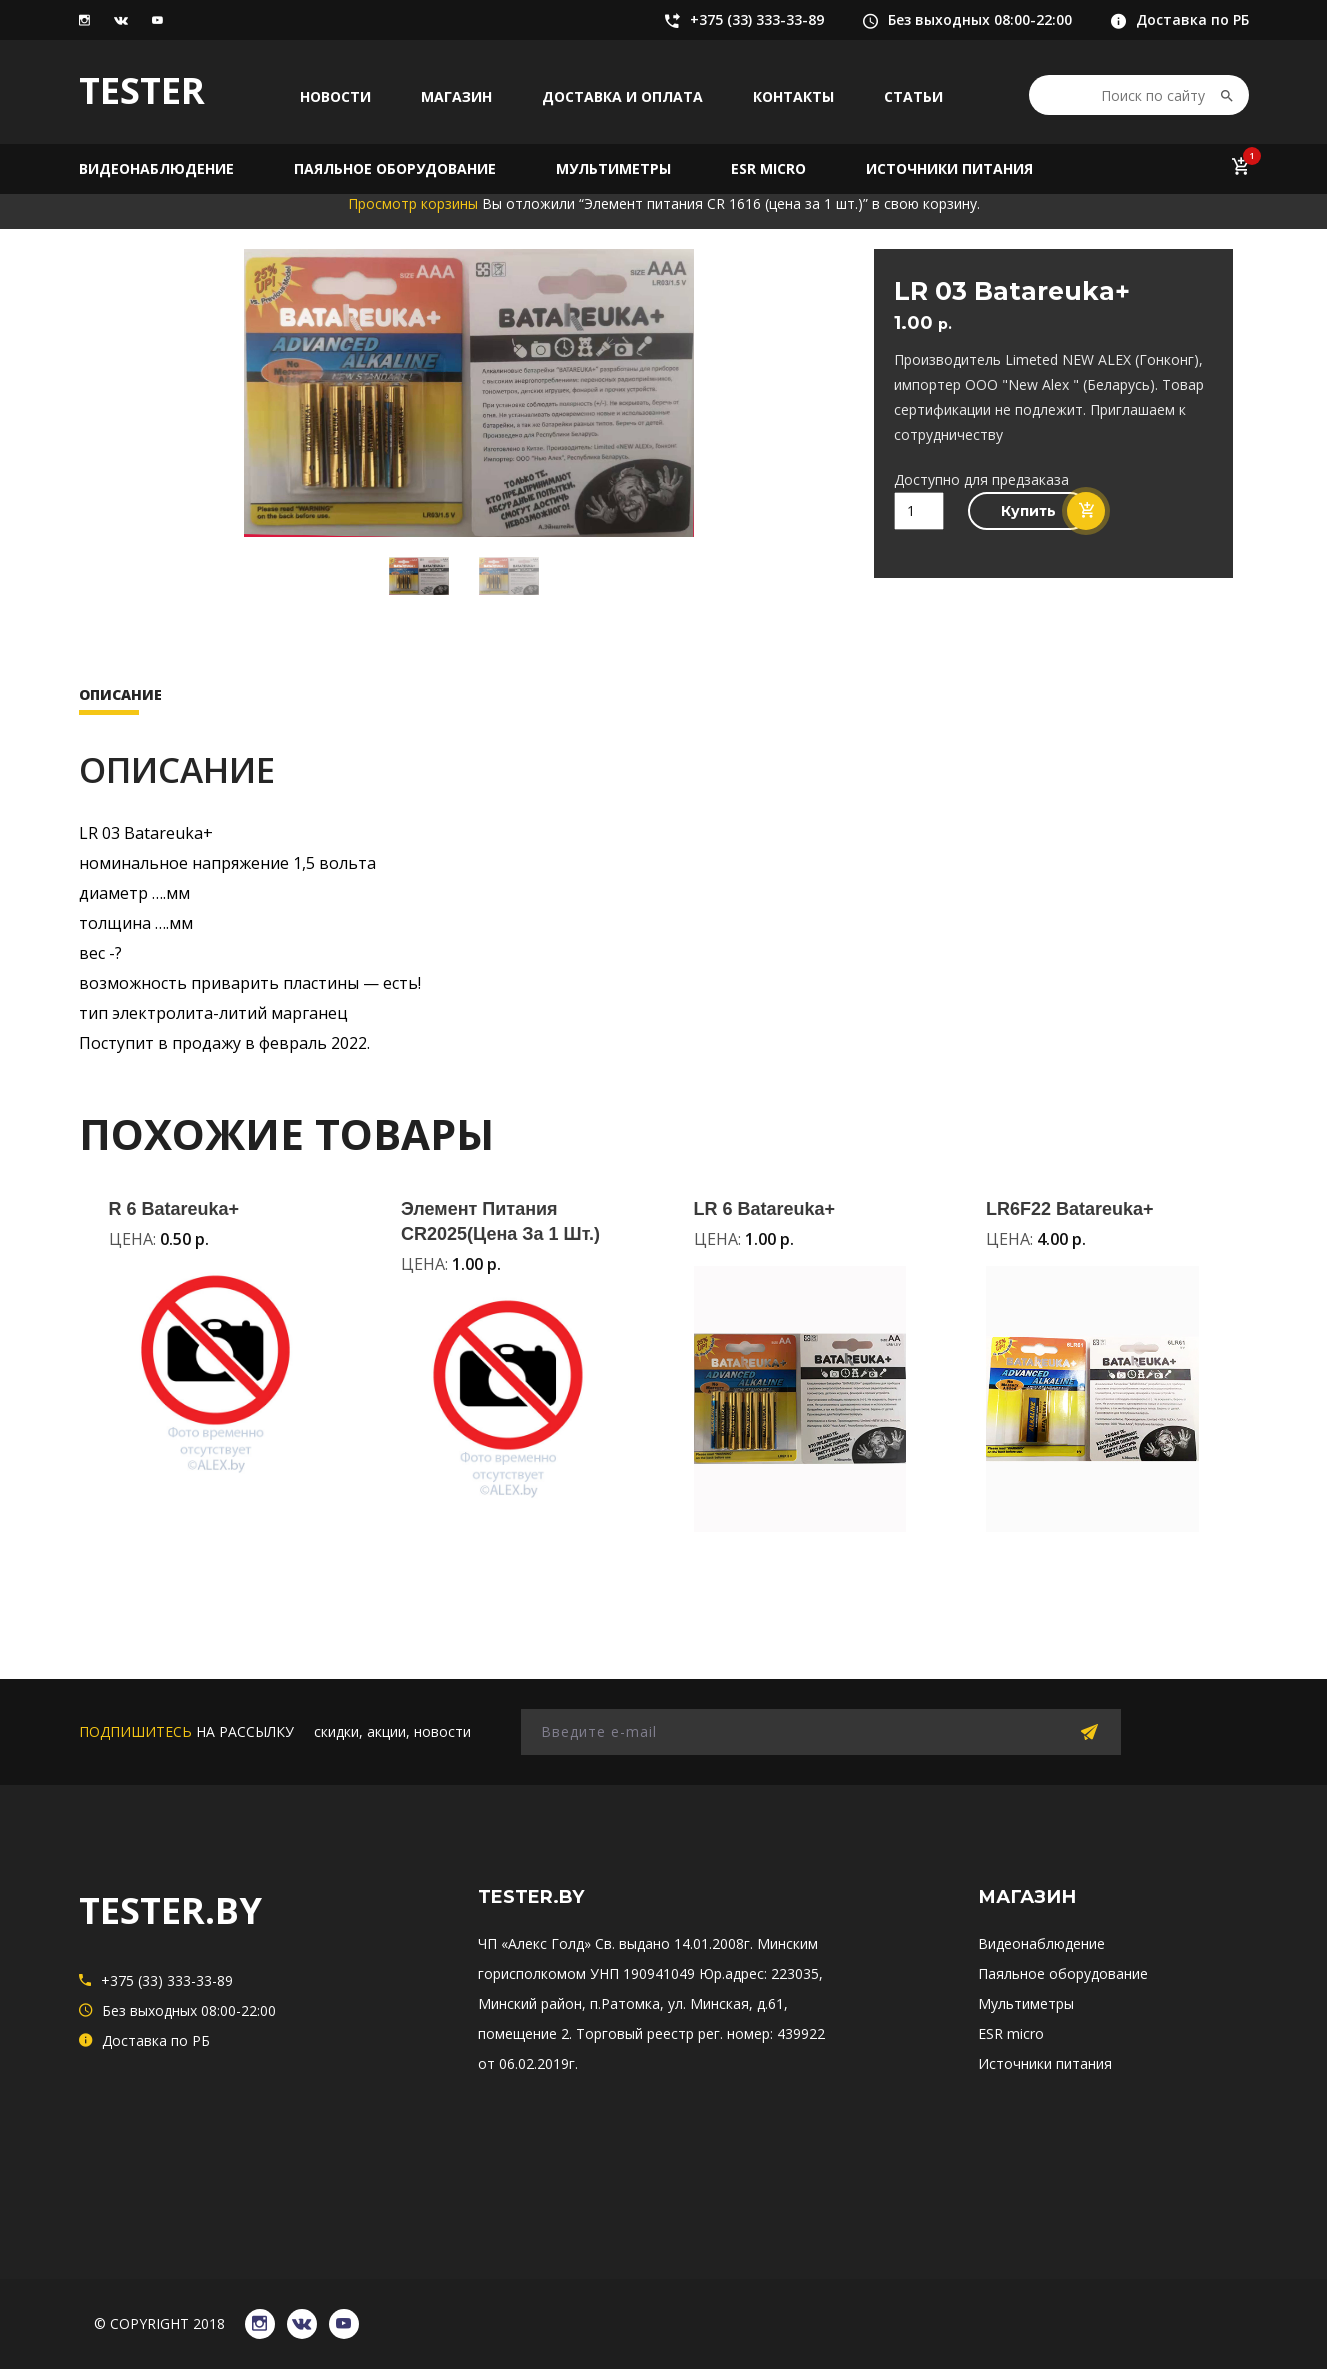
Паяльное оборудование (395, 168)
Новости (335, 96)
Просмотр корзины (413, 203)
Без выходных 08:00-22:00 (967, 20)
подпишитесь (135, 1731)
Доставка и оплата (622, 96)
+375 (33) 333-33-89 (744, 20)
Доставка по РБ (1180, 20)
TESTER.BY (170, 1910)
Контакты (793, 96)
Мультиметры (613, 168)
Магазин (456, 96)
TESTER (142, 90)
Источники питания (949, 168)
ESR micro (768, 168)
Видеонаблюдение (156, 168)
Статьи (913, 96)
